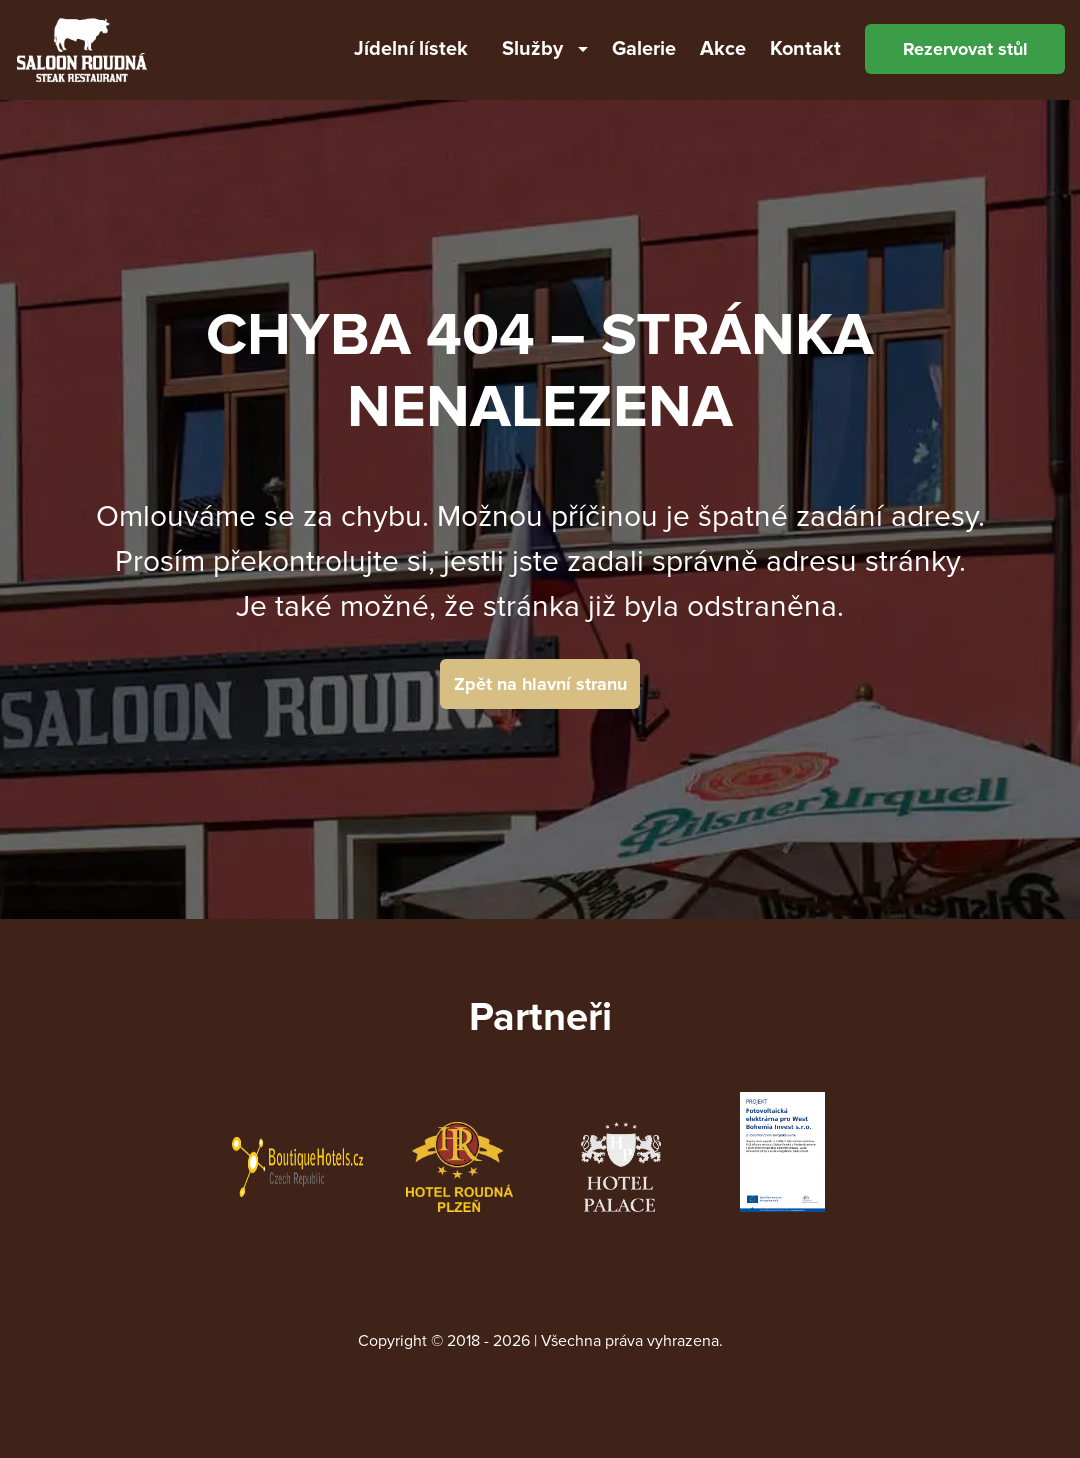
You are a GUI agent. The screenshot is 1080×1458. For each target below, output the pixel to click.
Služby (532, 49)
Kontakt (805, 49)
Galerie (644, 49)
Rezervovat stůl (965, 49)
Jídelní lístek (411, 49)
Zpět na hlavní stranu (540, 684)
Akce (723, 49)
